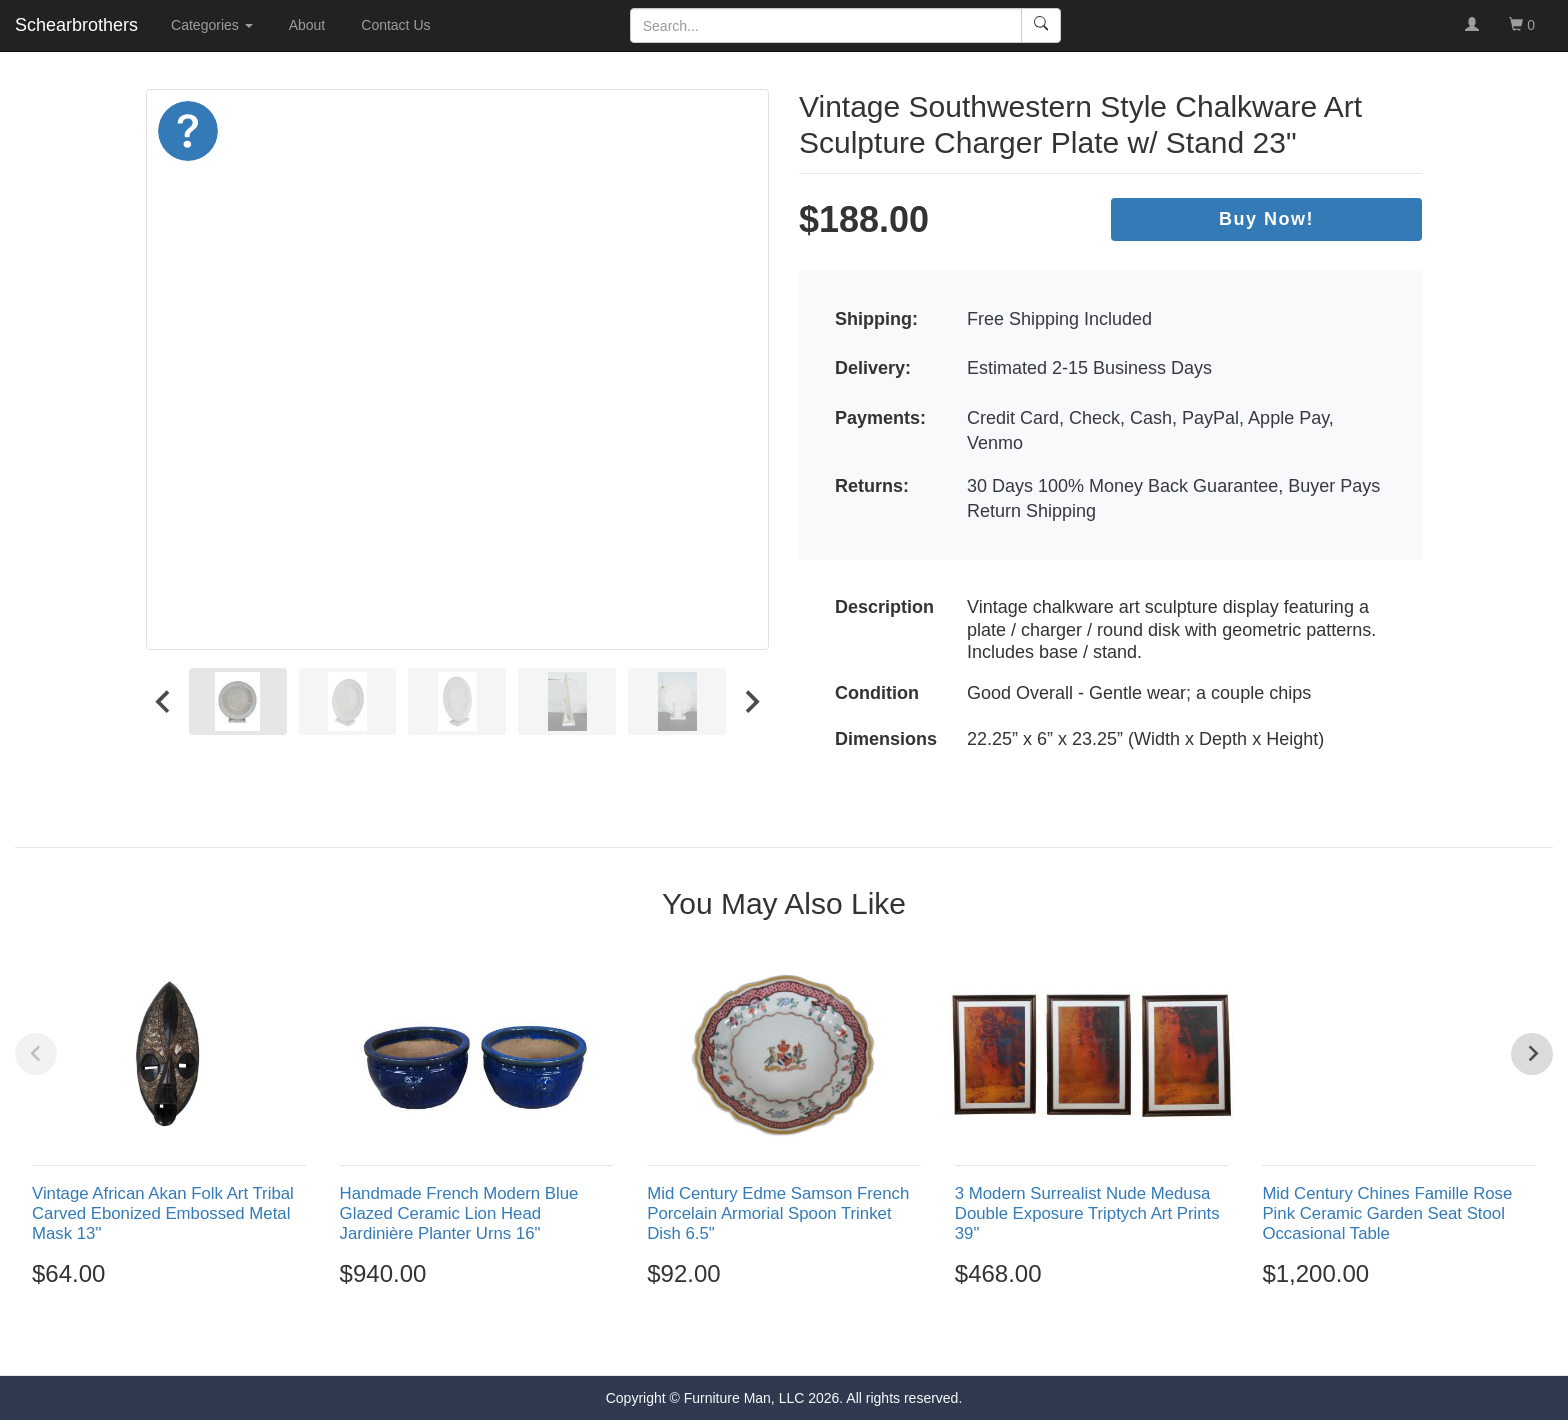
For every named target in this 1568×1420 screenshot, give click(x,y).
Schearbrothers (76, 25)
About (307, 25)
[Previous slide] (36, 1054)
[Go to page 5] (827, 1339)
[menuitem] (238, 701)
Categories (212, 25)
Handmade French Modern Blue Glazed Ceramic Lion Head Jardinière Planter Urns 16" (459, 1213)
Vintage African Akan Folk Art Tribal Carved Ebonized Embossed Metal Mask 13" (163, 1213)
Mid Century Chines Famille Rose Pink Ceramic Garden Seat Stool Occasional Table (1387, 1213)
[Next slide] (751, 701)
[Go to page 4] (806, 1339)
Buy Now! (1266, 219)
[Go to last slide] (164, 701)
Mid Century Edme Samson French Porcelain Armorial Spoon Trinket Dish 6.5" (778, 1213)
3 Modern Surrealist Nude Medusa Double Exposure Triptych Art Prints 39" (1087, 1213)
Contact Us (395, 25)
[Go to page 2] (763, 1339)
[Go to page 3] (784, 1339)
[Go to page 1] (740, 1338)
